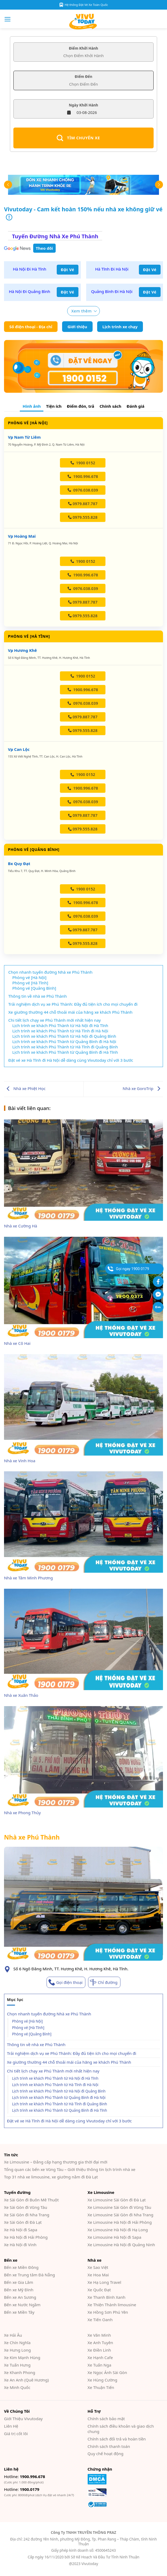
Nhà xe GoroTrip (143, 1088)
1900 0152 (82, 462)
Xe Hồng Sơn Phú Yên (108, 2312)
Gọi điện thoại (69, 1982)
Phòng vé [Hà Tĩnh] (28, 2027)
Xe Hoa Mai (98, 2274)
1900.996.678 (82, 476)
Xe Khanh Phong (19, 2372)
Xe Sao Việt (98, 2267)
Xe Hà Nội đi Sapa (20, 2229)
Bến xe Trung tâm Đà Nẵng (29, 2274)
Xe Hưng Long (17, 2350)
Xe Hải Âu (13, 2335)
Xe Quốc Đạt (99, 2289)
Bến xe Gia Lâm (18, 2282)
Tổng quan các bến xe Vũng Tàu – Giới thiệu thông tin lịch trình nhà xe (69, 2169)
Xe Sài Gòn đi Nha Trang (26, 2214)
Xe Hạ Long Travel (104, 2282)
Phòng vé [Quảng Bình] (31, 2034)
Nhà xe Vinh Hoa (19, 1460)
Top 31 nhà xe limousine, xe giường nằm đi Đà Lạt (51, 2176)
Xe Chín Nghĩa (17, 2342)
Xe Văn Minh (99, 2335)
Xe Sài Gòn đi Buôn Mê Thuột (31, 2199)
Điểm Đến (83, 76)
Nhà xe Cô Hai (17, 1343)
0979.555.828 (82, 517)
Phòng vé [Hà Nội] (27, 2021)
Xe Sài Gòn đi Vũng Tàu (25, 2207)
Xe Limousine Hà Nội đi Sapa (114, 2237)
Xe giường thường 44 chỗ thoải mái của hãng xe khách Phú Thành (69, 2062)
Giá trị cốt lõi (16, 2433)
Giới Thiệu (23, 2418)
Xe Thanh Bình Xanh (106, 2297)
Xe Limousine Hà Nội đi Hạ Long (118, 2229)
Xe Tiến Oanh (100, 2319)
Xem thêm (81, 311)
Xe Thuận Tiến (101, 2387)
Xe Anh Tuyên (100, 2342)
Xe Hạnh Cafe (100, 2357)
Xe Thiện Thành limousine (112, 2304)
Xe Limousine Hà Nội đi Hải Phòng (120, 2222)
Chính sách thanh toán (109, 2446)
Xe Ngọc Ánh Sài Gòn (107, 2372)
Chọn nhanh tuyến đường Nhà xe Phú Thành (49, 2013)
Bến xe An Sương (20, 2297)
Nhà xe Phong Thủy (22, 1812)
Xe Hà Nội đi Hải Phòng (26, 2237)
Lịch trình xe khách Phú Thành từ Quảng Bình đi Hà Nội (58, 2097)
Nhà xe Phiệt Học (24, 1088)
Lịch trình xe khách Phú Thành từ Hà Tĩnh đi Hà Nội (55, 2084)
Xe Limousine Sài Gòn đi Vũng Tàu (119, 2207)
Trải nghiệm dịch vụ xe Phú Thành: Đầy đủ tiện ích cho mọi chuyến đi (71, 2053)
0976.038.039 (82, 490)
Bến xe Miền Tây (19, 2312)
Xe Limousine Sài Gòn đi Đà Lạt (117, 2199)
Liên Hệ (11, 2426)
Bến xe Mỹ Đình (18, 2289)
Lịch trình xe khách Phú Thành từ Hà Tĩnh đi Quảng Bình (59, 2104)
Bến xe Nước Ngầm (22, 2304)
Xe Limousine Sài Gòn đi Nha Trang (120, 2214)
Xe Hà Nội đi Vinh (20, 2244)
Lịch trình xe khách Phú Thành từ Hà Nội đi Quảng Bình (58, 2091)
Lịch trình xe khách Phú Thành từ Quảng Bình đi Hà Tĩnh (59, 2110)
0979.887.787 (82, 503)
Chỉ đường (107, 1982)
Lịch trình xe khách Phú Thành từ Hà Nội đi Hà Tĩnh (55, 2078)
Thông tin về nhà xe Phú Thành (36, 2044)
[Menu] (7, 19)
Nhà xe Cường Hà (20, 1225)
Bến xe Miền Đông (21, 2267)
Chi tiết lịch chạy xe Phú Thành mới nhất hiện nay (53, 2071)
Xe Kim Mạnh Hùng (22, 2357)
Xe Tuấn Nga (99, 2365)
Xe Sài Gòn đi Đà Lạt (23, 2222)
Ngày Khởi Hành (83, 105)
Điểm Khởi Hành (83, 48)
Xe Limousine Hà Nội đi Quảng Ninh (121, 2244)
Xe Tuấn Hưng (17, 2365)
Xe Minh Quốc (17, 2387)
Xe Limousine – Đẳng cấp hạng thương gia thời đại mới (55, 2162)
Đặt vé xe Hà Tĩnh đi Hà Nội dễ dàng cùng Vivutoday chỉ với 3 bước (69, 2120)
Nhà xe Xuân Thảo (21, 1695)
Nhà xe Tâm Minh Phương (28, 1577)
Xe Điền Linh (99, 2350)
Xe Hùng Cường (102, 2380)
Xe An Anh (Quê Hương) (26, 2380)
